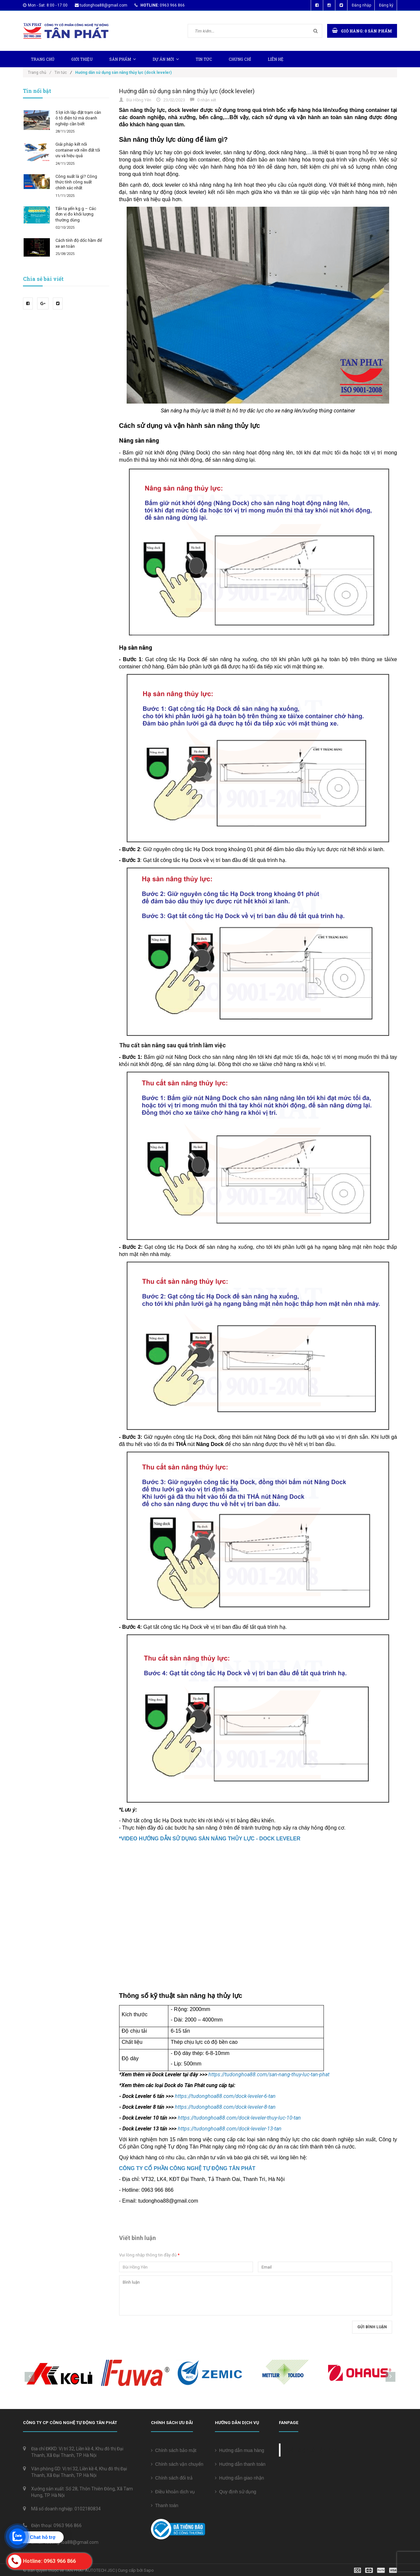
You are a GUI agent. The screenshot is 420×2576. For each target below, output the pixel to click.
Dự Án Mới (166, 59)
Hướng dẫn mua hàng (239, 2450)
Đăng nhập (361, 5)
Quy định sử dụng (235, 2491)
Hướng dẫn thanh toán (240, 2464)
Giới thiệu (82, 59)
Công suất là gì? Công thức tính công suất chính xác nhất (76, 182)
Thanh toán (164, 2505)
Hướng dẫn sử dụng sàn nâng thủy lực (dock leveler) (187, 91)
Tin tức (204, 59)
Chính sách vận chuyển (177, 2464)
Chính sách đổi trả (172, 2478)
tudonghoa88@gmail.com (103, 5)
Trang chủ (42, 59)
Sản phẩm (122, 59)
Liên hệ (276, 59)
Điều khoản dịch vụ (173, 2491)
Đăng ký (386, 5)
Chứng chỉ (240, 59)
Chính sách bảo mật (174, 2450)
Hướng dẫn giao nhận (239, 2478)
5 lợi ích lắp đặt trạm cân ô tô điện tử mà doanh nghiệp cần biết (78, 118)
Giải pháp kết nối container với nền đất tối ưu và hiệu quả (77, 150)
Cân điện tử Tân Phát (312, 2450)
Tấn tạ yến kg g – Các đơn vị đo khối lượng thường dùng (75, 214)
